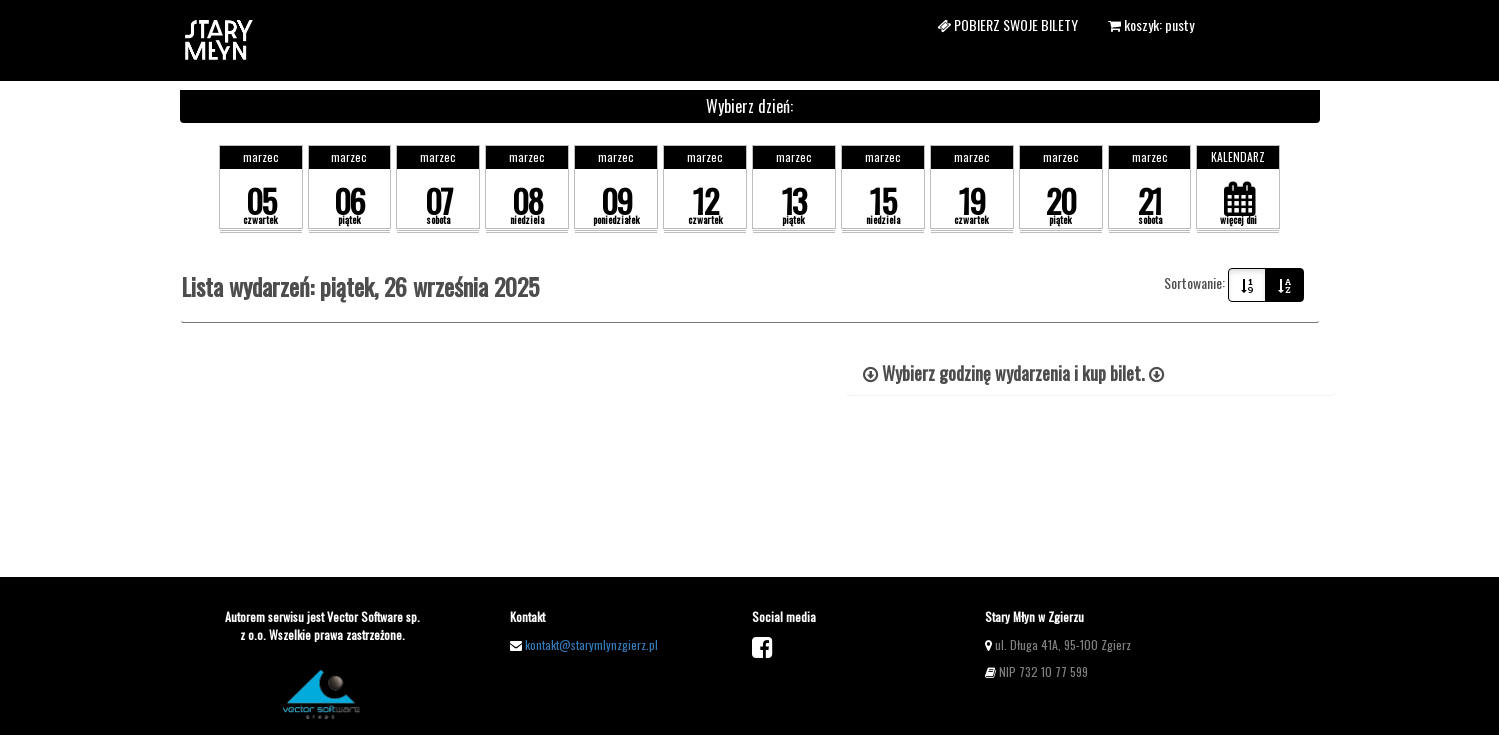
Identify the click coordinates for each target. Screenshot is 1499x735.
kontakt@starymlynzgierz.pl (591, 644)
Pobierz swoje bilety (1007, 24)
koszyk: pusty (1151, 24)
